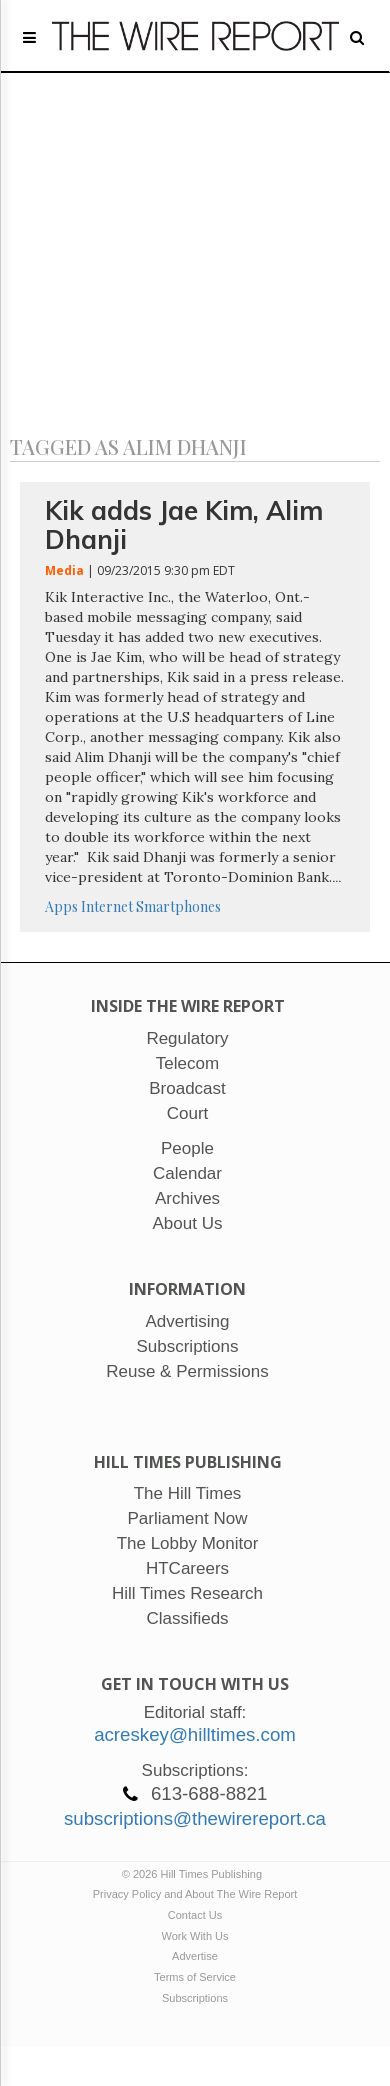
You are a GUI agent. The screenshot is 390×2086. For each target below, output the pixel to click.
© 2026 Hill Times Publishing (195, 1874)
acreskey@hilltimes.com (195, 1734)
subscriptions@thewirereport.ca (195, 1818)
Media (64, 570)
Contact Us (195, 1915)
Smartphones (178, 906)
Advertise (195, 1956)
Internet (107, 906)
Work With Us (194, 1936)
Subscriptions (195, 1998)
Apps (61, 906)
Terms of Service (195, 1977)
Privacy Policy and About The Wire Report (195, 1894)
